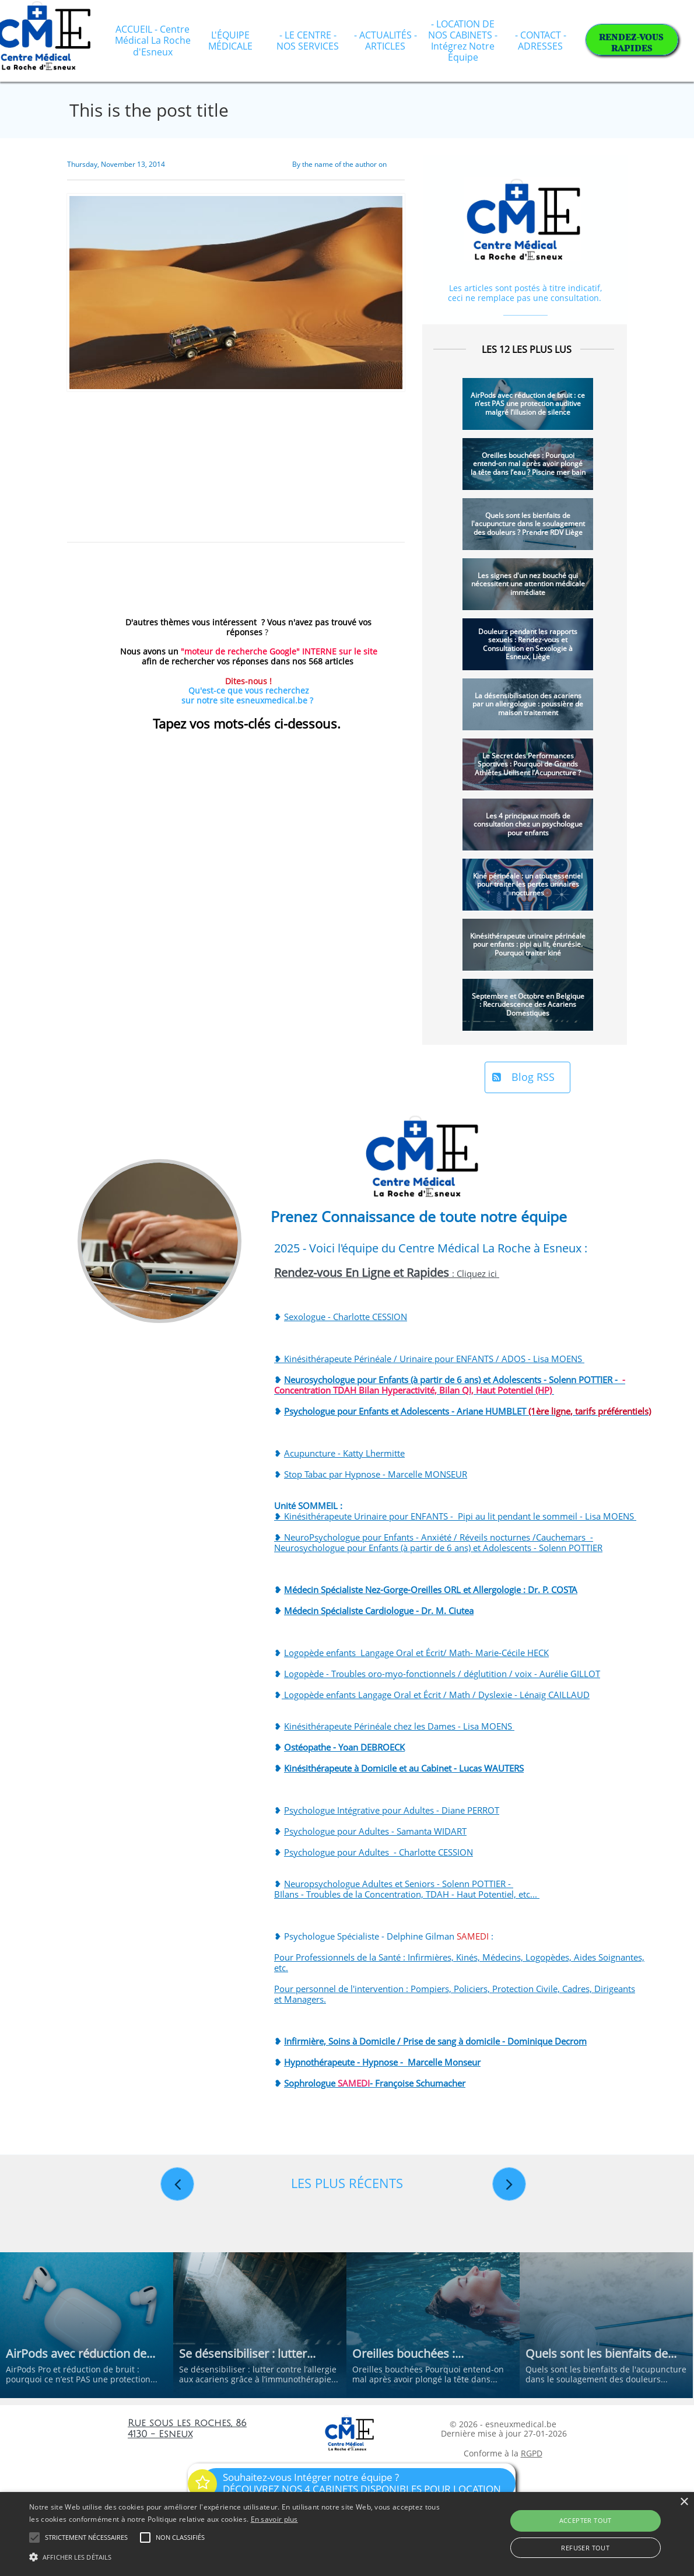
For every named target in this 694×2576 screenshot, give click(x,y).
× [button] (683, 2502)
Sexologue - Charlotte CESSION (345, 1316)
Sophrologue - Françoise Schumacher (374, 2083)
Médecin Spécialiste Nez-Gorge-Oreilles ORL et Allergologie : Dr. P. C (420, 1589)
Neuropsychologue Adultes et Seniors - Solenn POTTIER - (398, 1883)
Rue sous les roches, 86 (187, 2423)
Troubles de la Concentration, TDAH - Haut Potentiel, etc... (422, 1894)
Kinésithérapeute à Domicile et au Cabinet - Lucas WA (391, 1768)
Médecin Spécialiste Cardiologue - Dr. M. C (369, 1610)
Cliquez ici (478, 1273)
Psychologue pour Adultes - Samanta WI (364, 1831)
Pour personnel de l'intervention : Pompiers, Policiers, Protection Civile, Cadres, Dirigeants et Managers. (454, 1994)
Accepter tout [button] (585, 2520)
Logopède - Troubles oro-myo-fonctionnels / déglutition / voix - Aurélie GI (431, 1673)
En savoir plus (274, 2519)
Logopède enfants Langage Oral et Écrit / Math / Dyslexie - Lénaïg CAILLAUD (436, 1694)
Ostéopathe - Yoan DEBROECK (344, 1747)
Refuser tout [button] (585, 2547)
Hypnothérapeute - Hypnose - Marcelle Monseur (382, 2062)
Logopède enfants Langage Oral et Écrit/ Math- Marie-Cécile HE (411, 1652)
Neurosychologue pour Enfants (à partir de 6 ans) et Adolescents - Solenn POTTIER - (449, 1385)
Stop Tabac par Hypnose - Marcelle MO (362, 1474)
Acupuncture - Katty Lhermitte (344, 1453)
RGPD (531, 2453)
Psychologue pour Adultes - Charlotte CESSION (378, 1852)
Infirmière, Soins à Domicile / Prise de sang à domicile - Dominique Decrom (435, 2041)
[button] (236, 2556)
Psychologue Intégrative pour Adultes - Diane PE (380, 1810)
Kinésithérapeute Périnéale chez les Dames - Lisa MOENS (399, 1726)
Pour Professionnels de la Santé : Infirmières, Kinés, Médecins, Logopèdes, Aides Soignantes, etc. (459, 1962)
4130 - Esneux (160, 2434)
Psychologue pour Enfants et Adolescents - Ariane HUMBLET (467, 1411)
